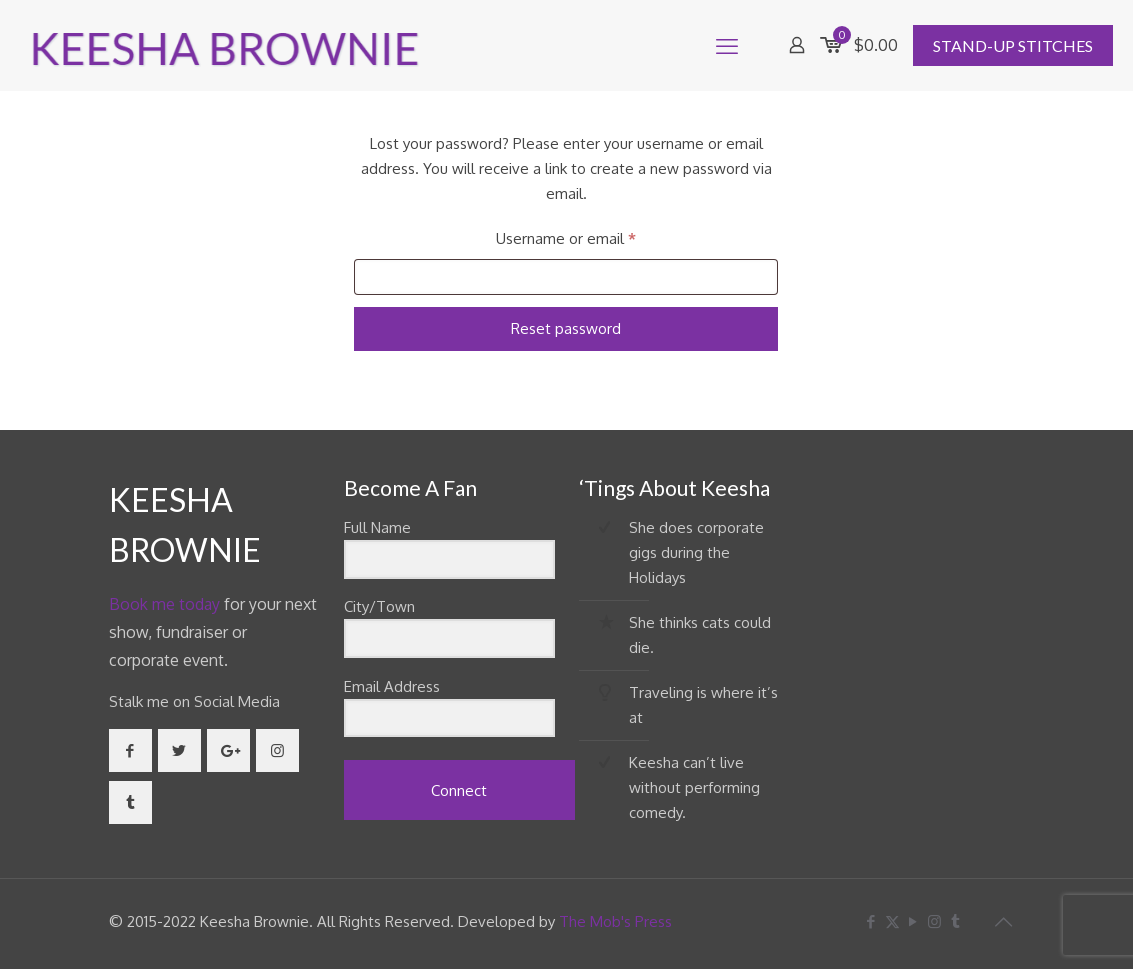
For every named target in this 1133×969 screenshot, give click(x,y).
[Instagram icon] (934, 921)
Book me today (164, 604)
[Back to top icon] (1004, 921)
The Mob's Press (615, 921)
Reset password (566, 328)
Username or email (596, 236)
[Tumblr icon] (955, 921)
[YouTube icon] (913, 921)
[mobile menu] (727, 45)
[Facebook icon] (871, 921)
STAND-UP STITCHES (1013, 45)
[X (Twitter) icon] (892, 921)
